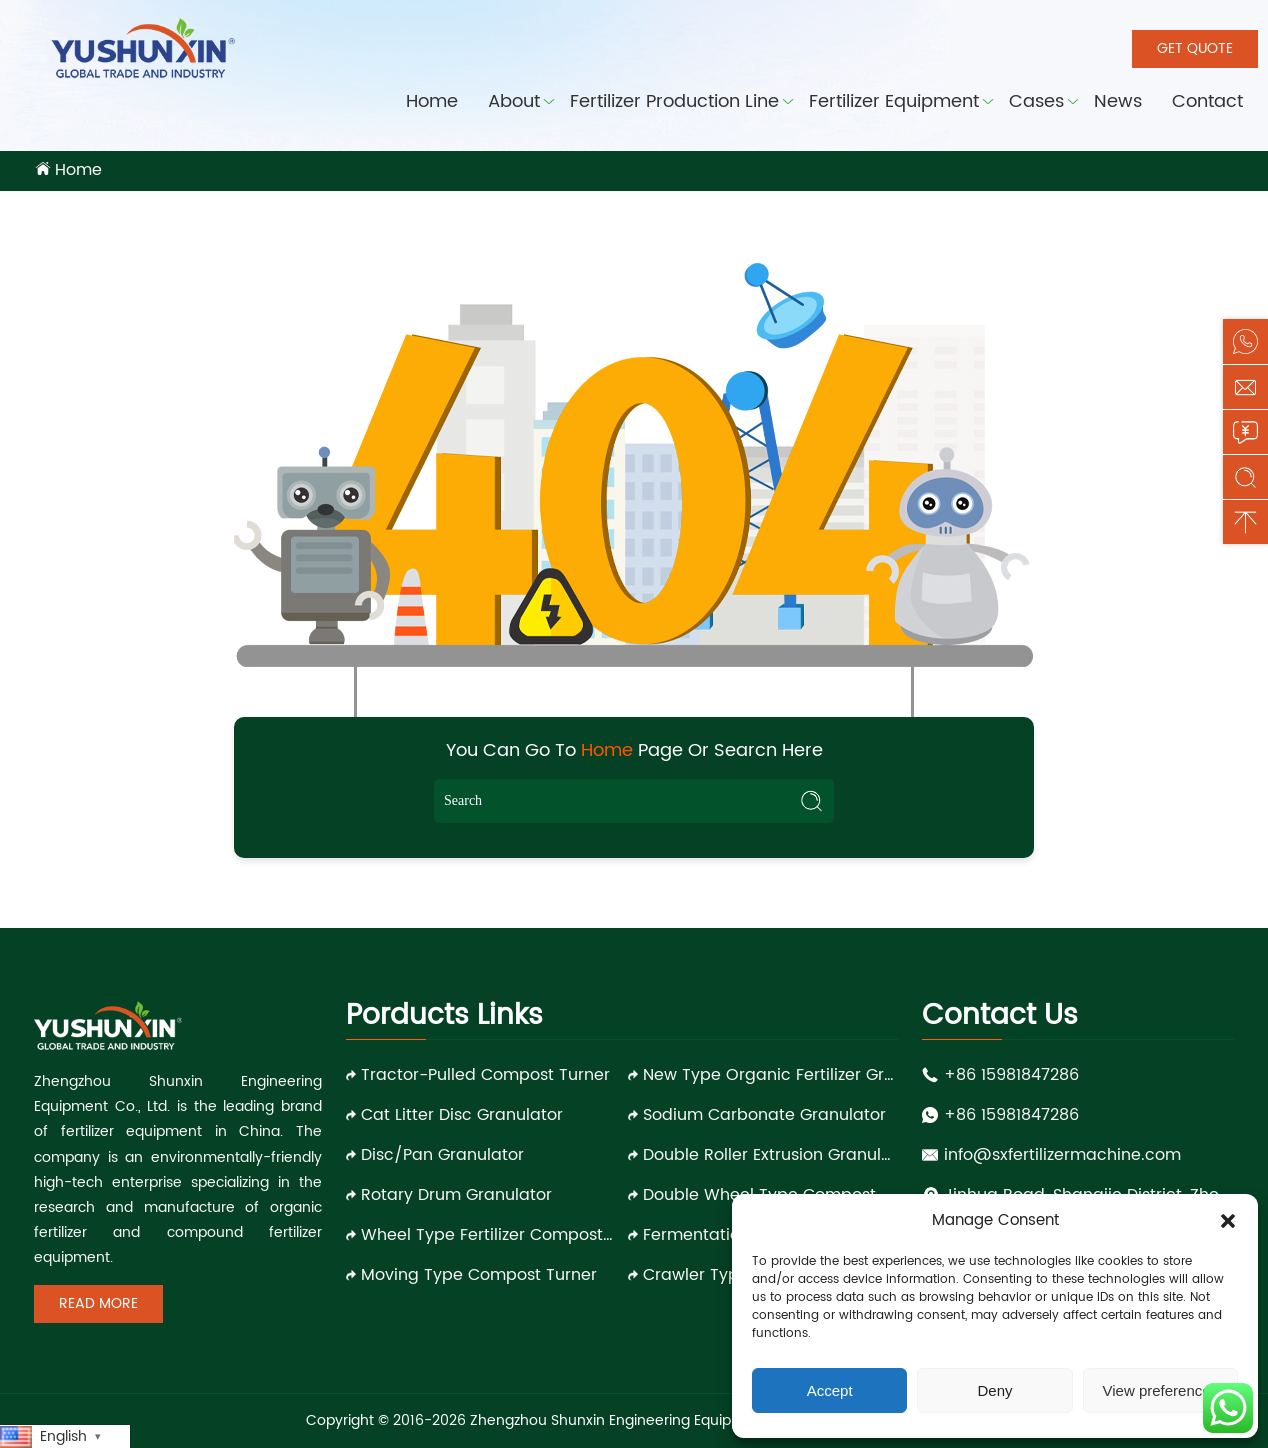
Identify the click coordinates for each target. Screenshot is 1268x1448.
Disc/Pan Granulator (442, 1155)
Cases (1036, 101)
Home (432, 101)
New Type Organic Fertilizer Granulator (770, 1075)
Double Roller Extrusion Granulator (770, 1155)
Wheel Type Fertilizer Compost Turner (488, 1235)
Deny (994, 1390)
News (1118, 101)
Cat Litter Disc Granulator (462, 1115)
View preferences (1161, 1390)
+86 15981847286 (1011, 1075)
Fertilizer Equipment (894, 101)
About (514, 101)
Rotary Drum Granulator (456, 1195)
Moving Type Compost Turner (479, 1275)
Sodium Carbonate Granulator (764, 1115)
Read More (98, 1303)
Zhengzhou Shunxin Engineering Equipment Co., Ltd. (647, 1420)
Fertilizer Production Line (674, 101)
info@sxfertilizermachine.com (1062, 1155)
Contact (1207, 101)
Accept (830, 1390)
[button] (1228, 1221)
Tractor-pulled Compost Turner (485, 1075)
